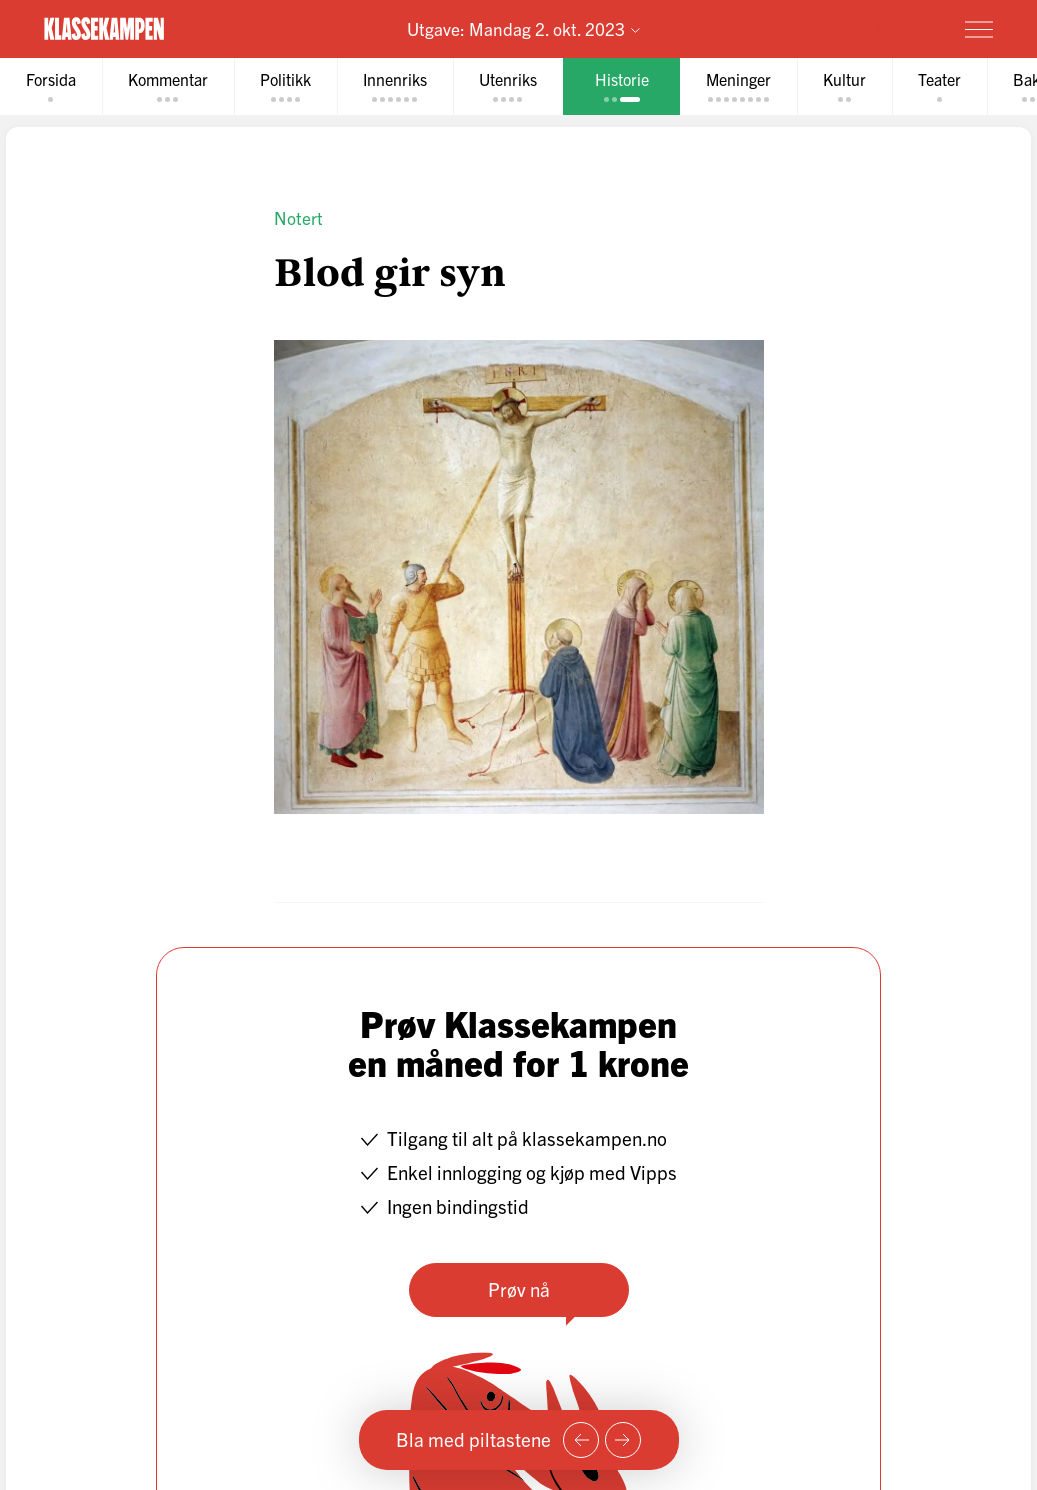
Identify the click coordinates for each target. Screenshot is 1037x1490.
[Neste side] (623, 1440)
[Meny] (979, 29)
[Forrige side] (581, 1440)
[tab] (51, 86)
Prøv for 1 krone (861, 28)
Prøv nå (519, 1289)
